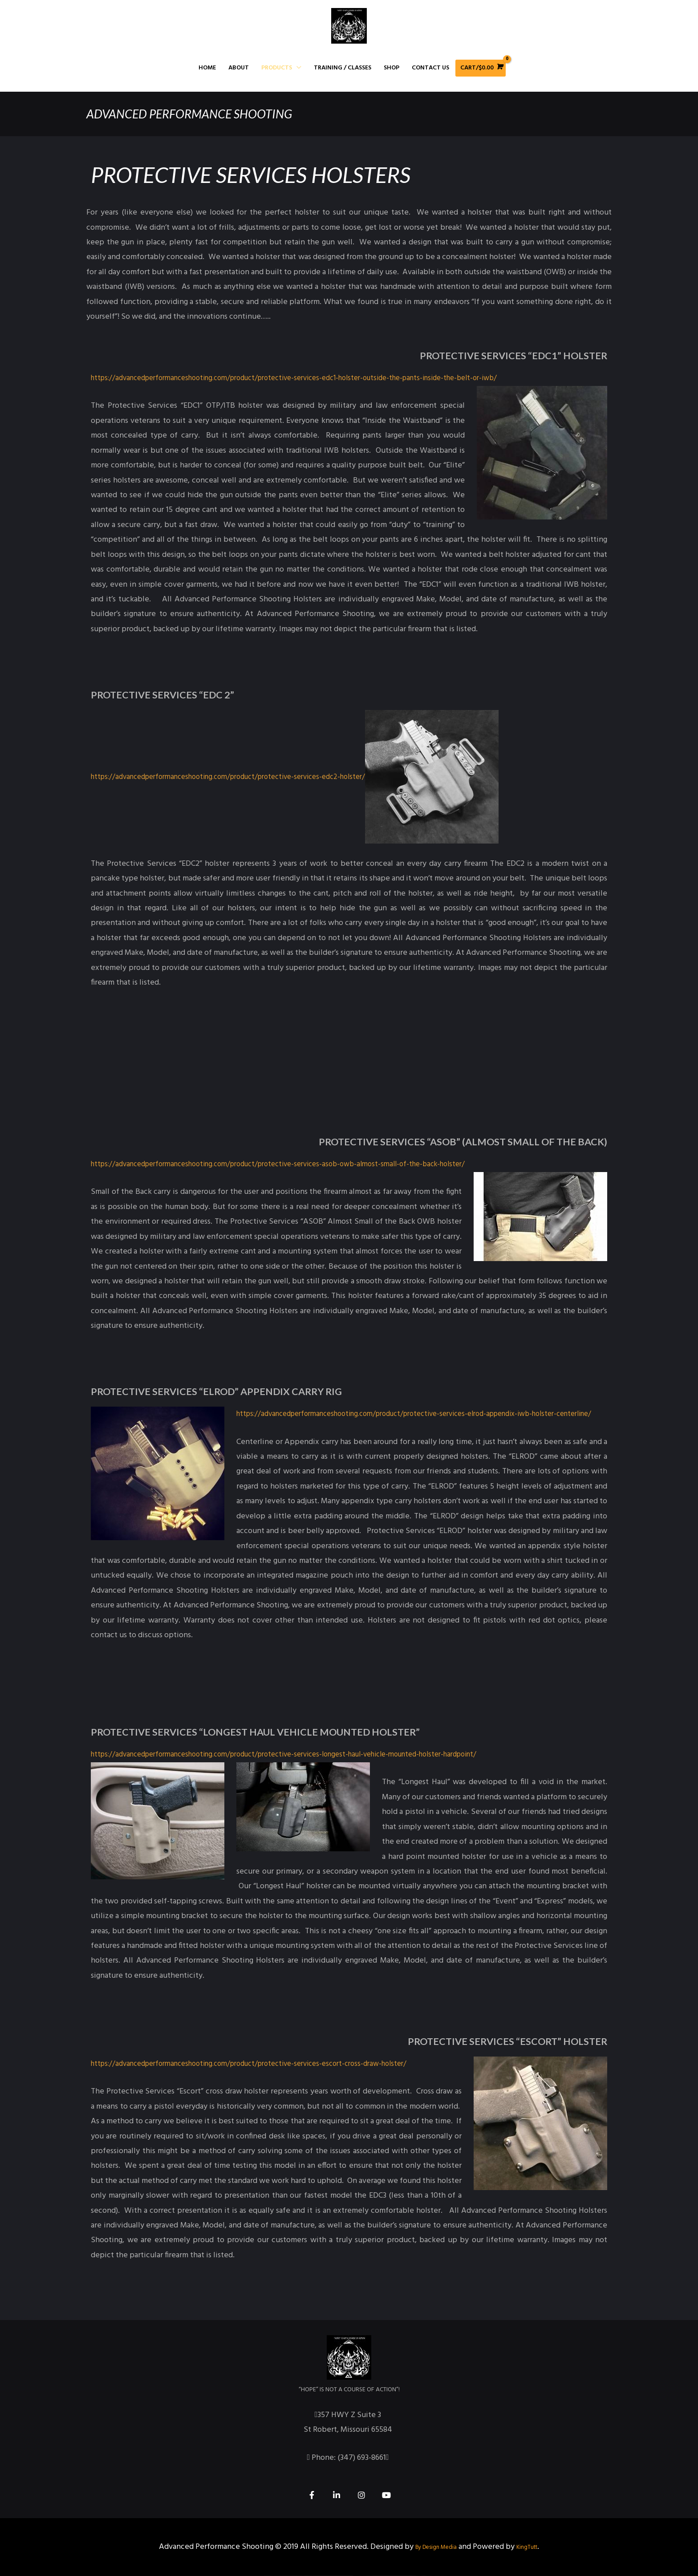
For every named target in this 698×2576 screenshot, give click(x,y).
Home (207, 68)
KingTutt (534, 2546)
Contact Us (430, 68)
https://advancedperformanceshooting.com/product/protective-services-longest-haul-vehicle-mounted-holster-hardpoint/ (305, 1754)
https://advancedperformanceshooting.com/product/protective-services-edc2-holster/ (242, 776)
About (238, 68)
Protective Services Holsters (266, 173)
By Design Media (431, 2546)
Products (276, 68)
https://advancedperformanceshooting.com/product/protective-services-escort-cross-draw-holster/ (265, 2063)
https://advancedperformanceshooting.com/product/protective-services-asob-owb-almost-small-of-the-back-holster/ (296, 1164)
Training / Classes (342, 68)
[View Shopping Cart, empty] (480, 68)
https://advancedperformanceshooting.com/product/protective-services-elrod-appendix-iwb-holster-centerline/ (289, 1414)
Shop (391, 68)
